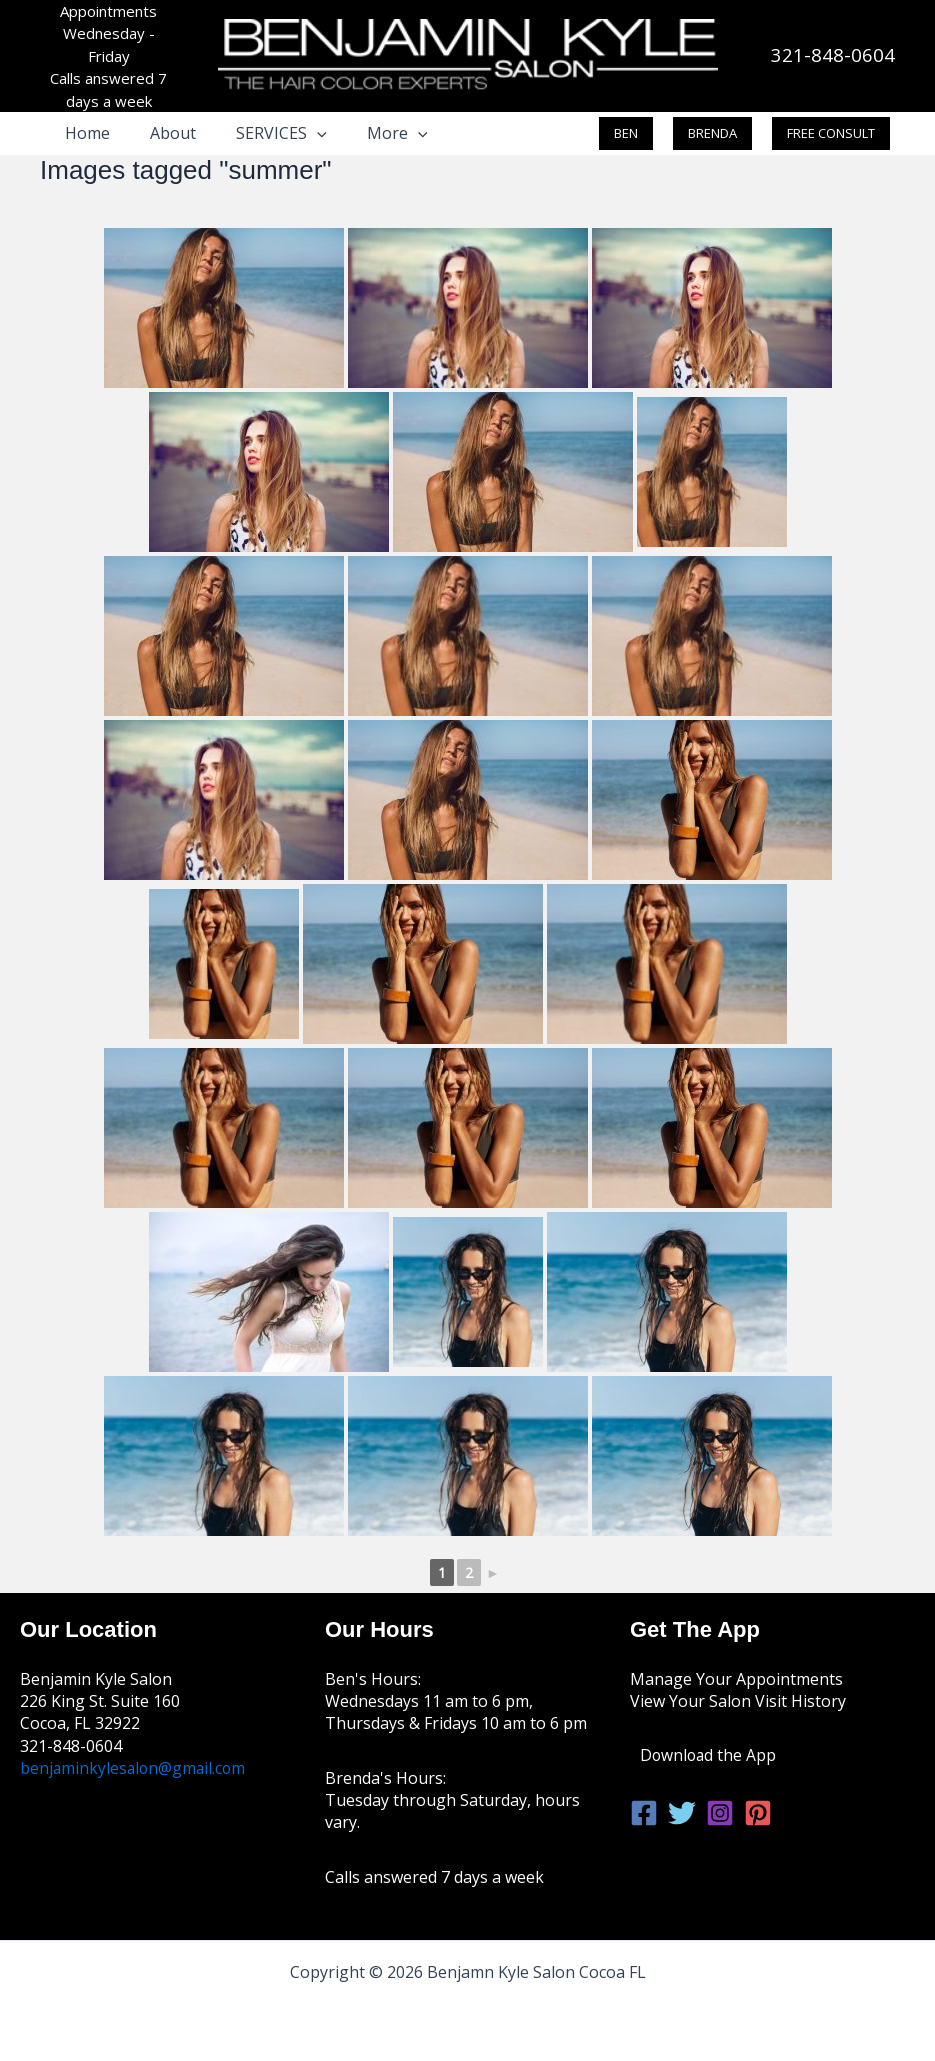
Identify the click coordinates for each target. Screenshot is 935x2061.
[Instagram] (720, 1813)
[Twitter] (682, 1813)
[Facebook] (644, 1813)
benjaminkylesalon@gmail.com (135, 1768)
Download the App (709, 1755)
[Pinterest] (758, 1813)
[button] (297, 133)
